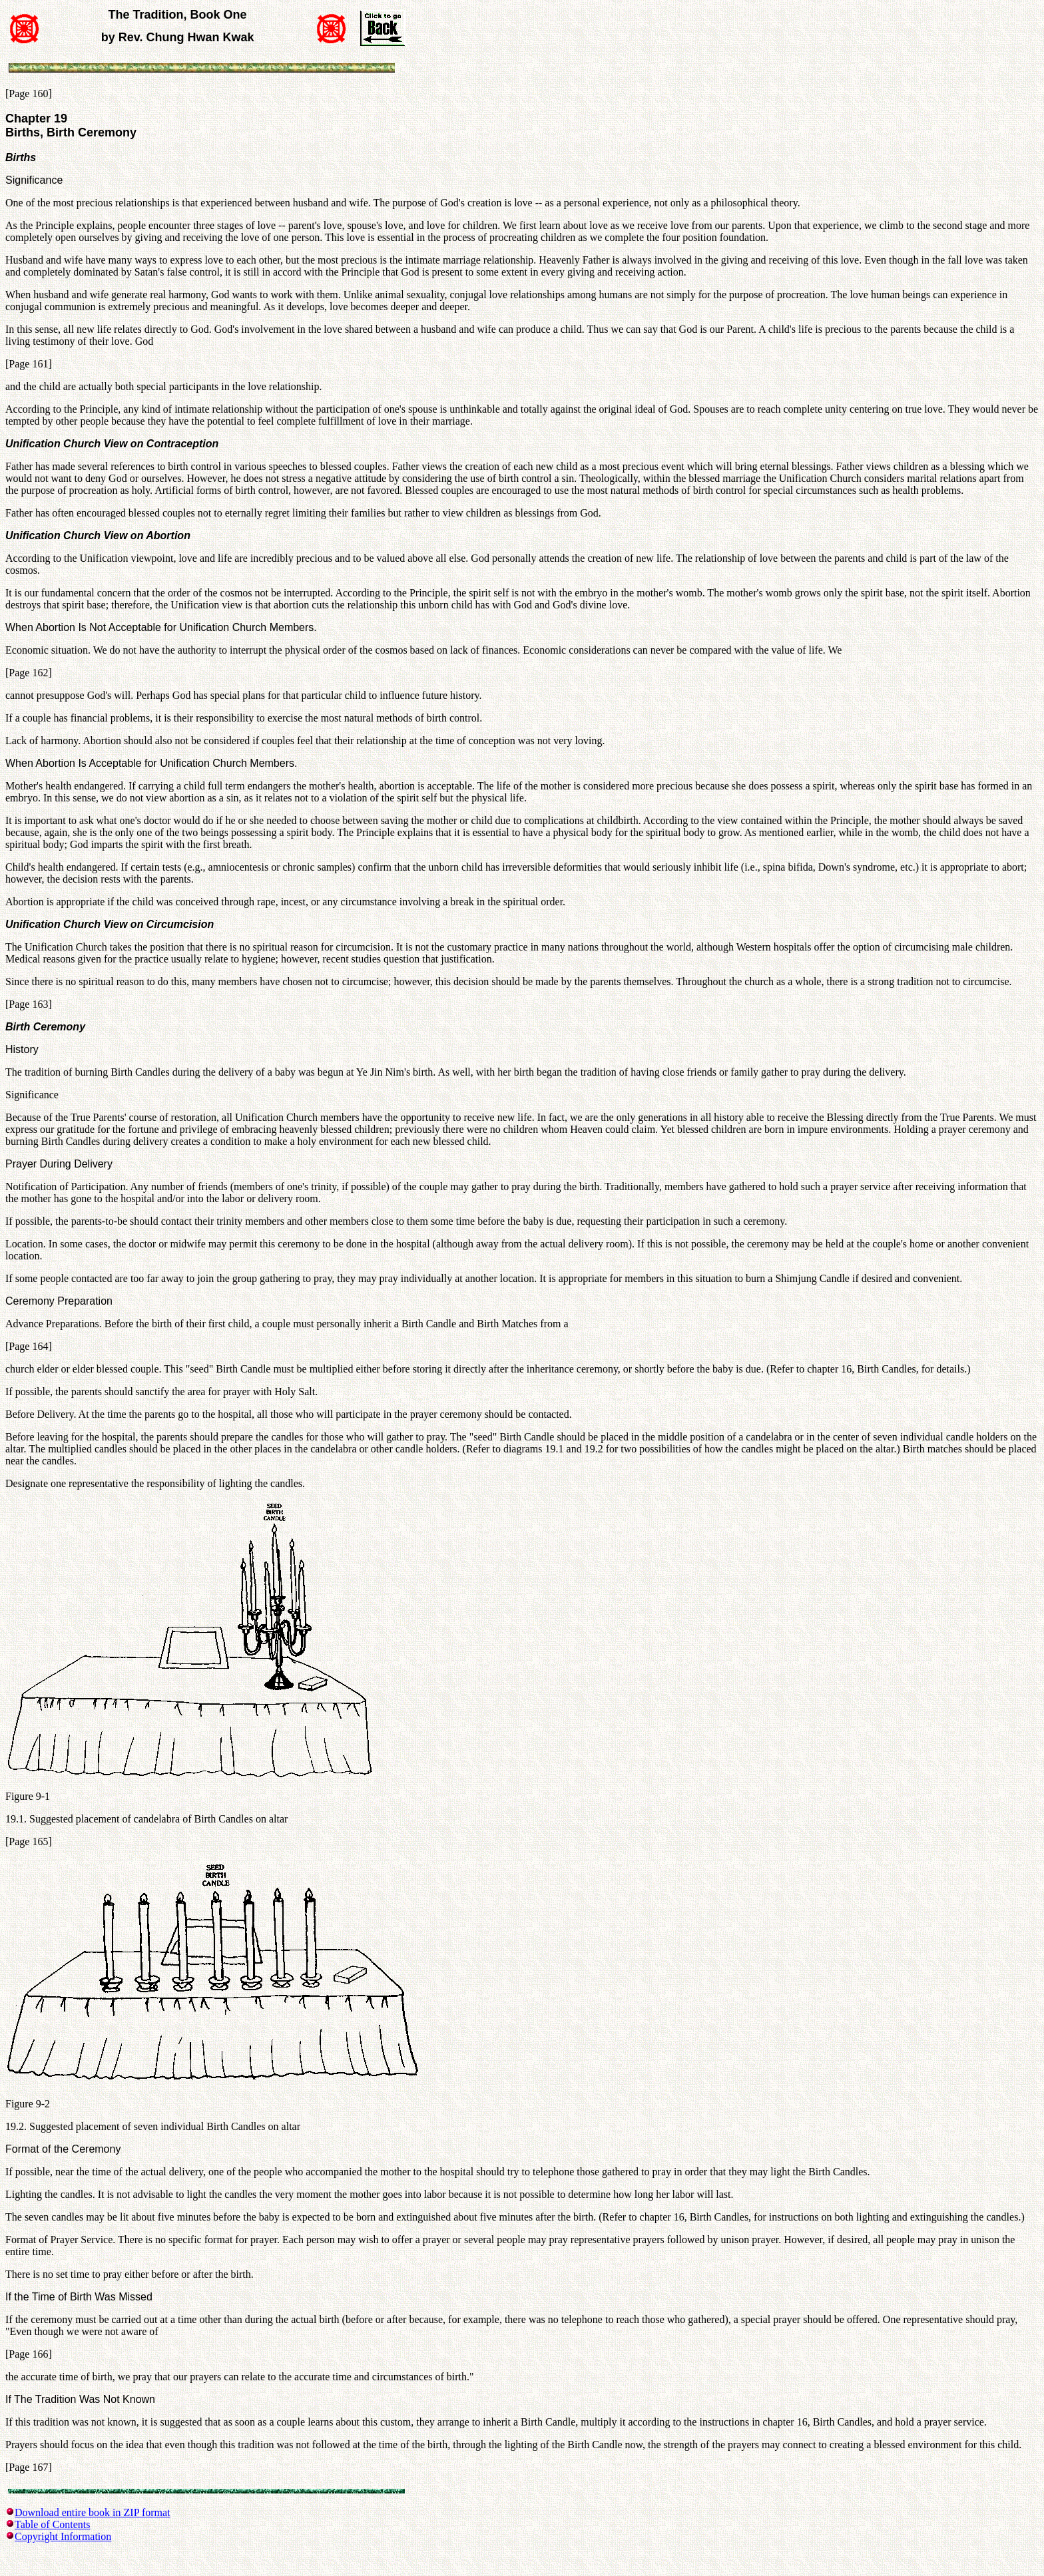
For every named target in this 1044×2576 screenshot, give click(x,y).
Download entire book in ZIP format (92, 2512)
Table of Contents (53, 2524)
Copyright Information (63, 2536)
